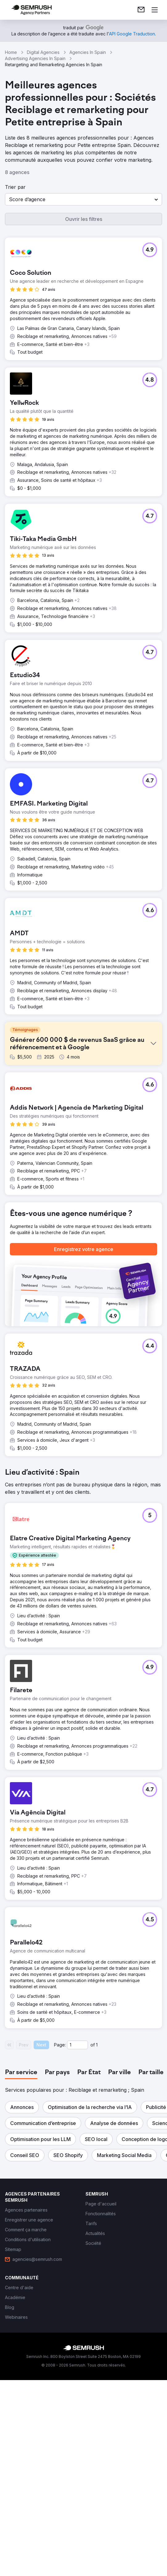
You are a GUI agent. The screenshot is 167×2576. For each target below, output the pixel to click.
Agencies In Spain (87, 52)
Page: (60, 2249)
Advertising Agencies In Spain (35, 58)
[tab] (21, 2277)
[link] (141, 10)
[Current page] (77, 2250)
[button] (83, 199)
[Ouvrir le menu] (154, 10)
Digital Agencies (43, 52)
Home (11, 52)
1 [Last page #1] (97, 2249)
